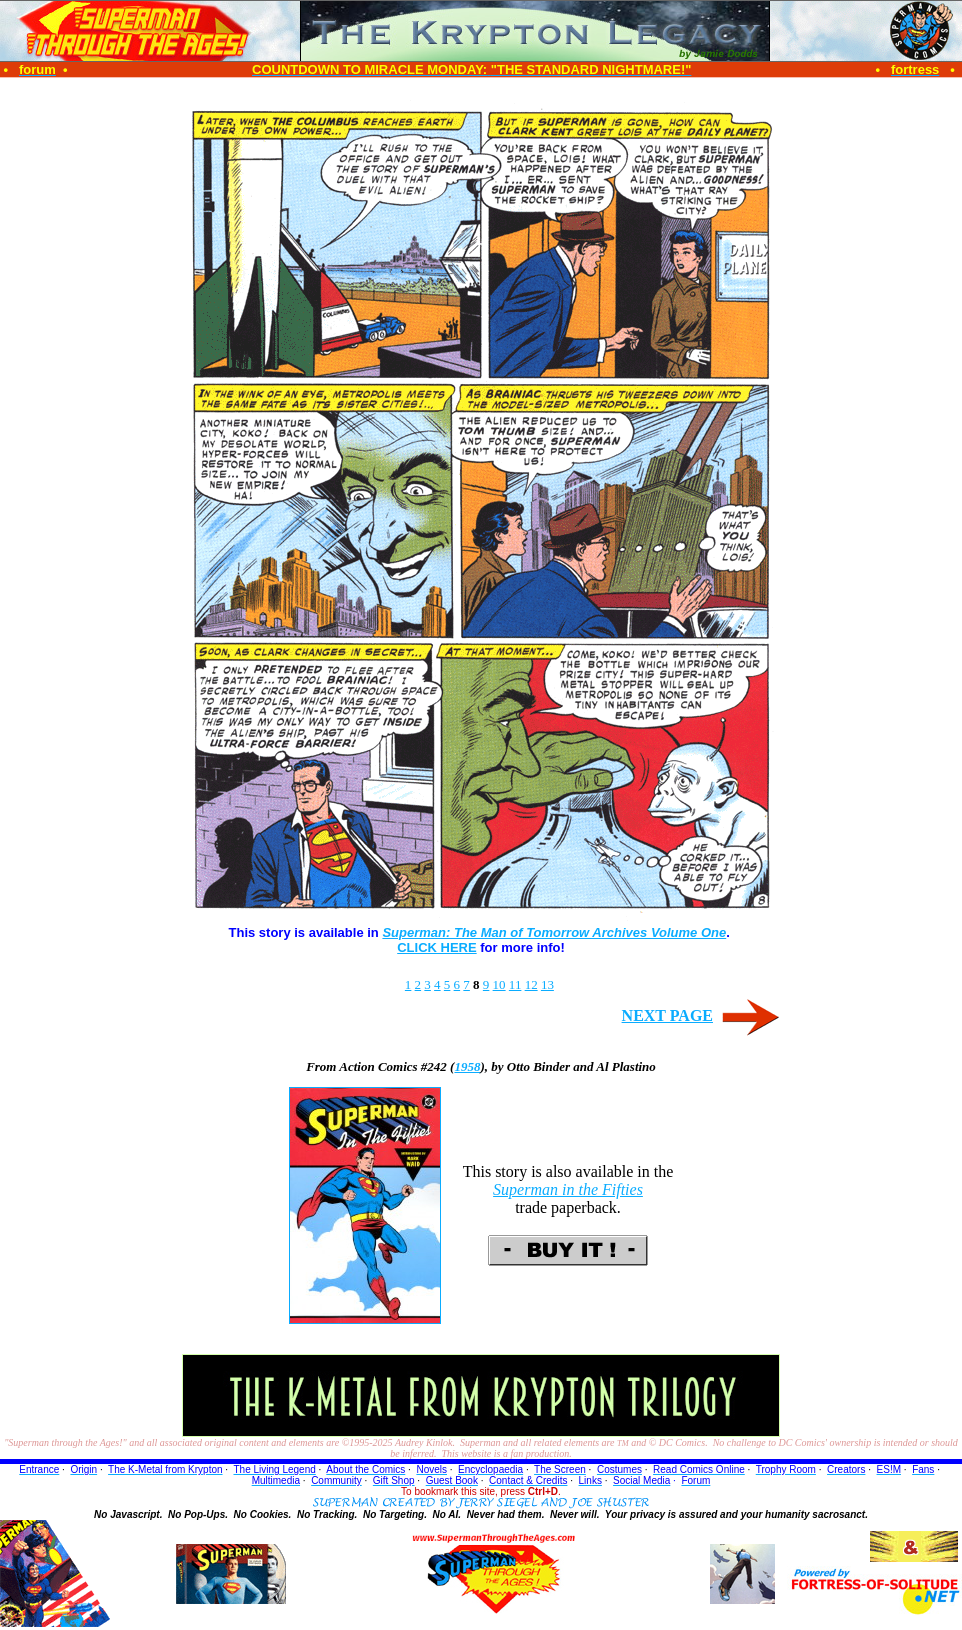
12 (531, 984)
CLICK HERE (436, 947)
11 (515, 984)
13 (547, 984)
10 (499, 984)
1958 (467, 1066)
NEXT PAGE (667, 1015)
